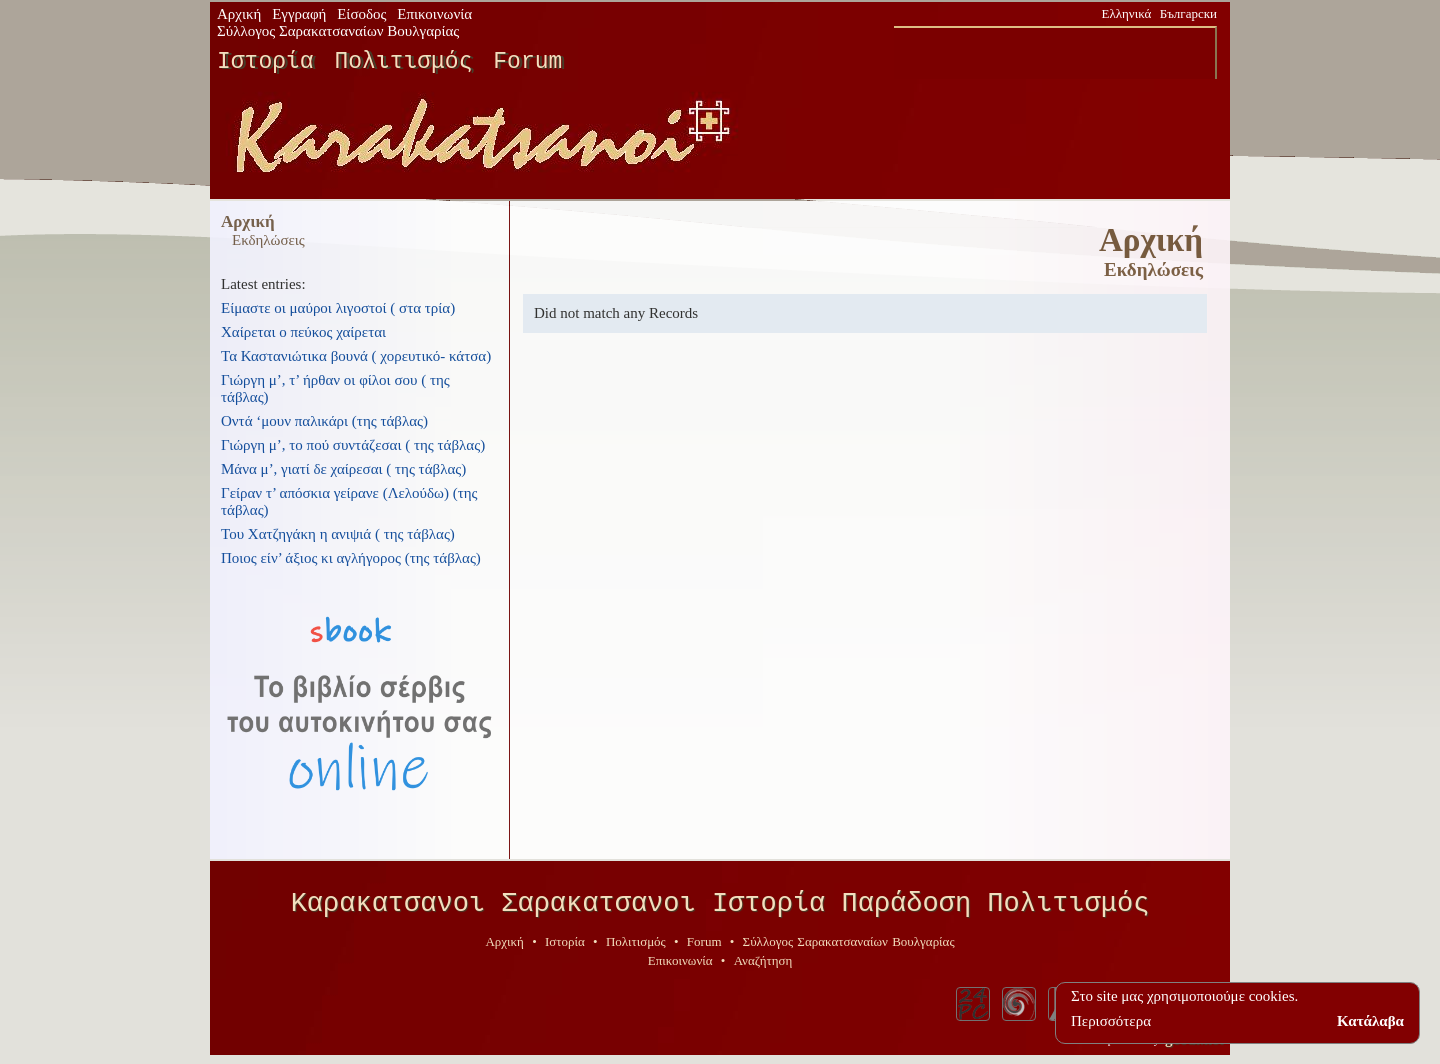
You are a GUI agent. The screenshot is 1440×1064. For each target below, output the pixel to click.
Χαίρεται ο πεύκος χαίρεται (303, 332)
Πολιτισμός (403, 62)
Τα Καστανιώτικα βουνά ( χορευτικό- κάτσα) (356, 356)
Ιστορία (265, 62)
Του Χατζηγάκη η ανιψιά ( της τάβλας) (338, 534)
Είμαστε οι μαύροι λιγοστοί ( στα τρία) (338, 308)
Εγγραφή (299, 14)
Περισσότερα (1111, 1021)
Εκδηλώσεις (268, 240)
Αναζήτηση (763, 967)
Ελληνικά (1127, 13)
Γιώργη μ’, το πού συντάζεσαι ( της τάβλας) (353, 445)
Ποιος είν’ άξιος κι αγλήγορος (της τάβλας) (351, 558)
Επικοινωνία (434, 14)
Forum (527, 62)
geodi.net (1194, 1046)
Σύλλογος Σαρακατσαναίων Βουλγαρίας (338, 31)
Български (1188, 13)
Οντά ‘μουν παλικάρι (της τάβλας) (324, 421)
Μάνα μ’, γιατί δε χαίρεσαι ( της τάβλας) (343, 469)
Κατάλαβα (1370, 1021)
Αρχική (239, 14)
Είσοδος (361, 14)
